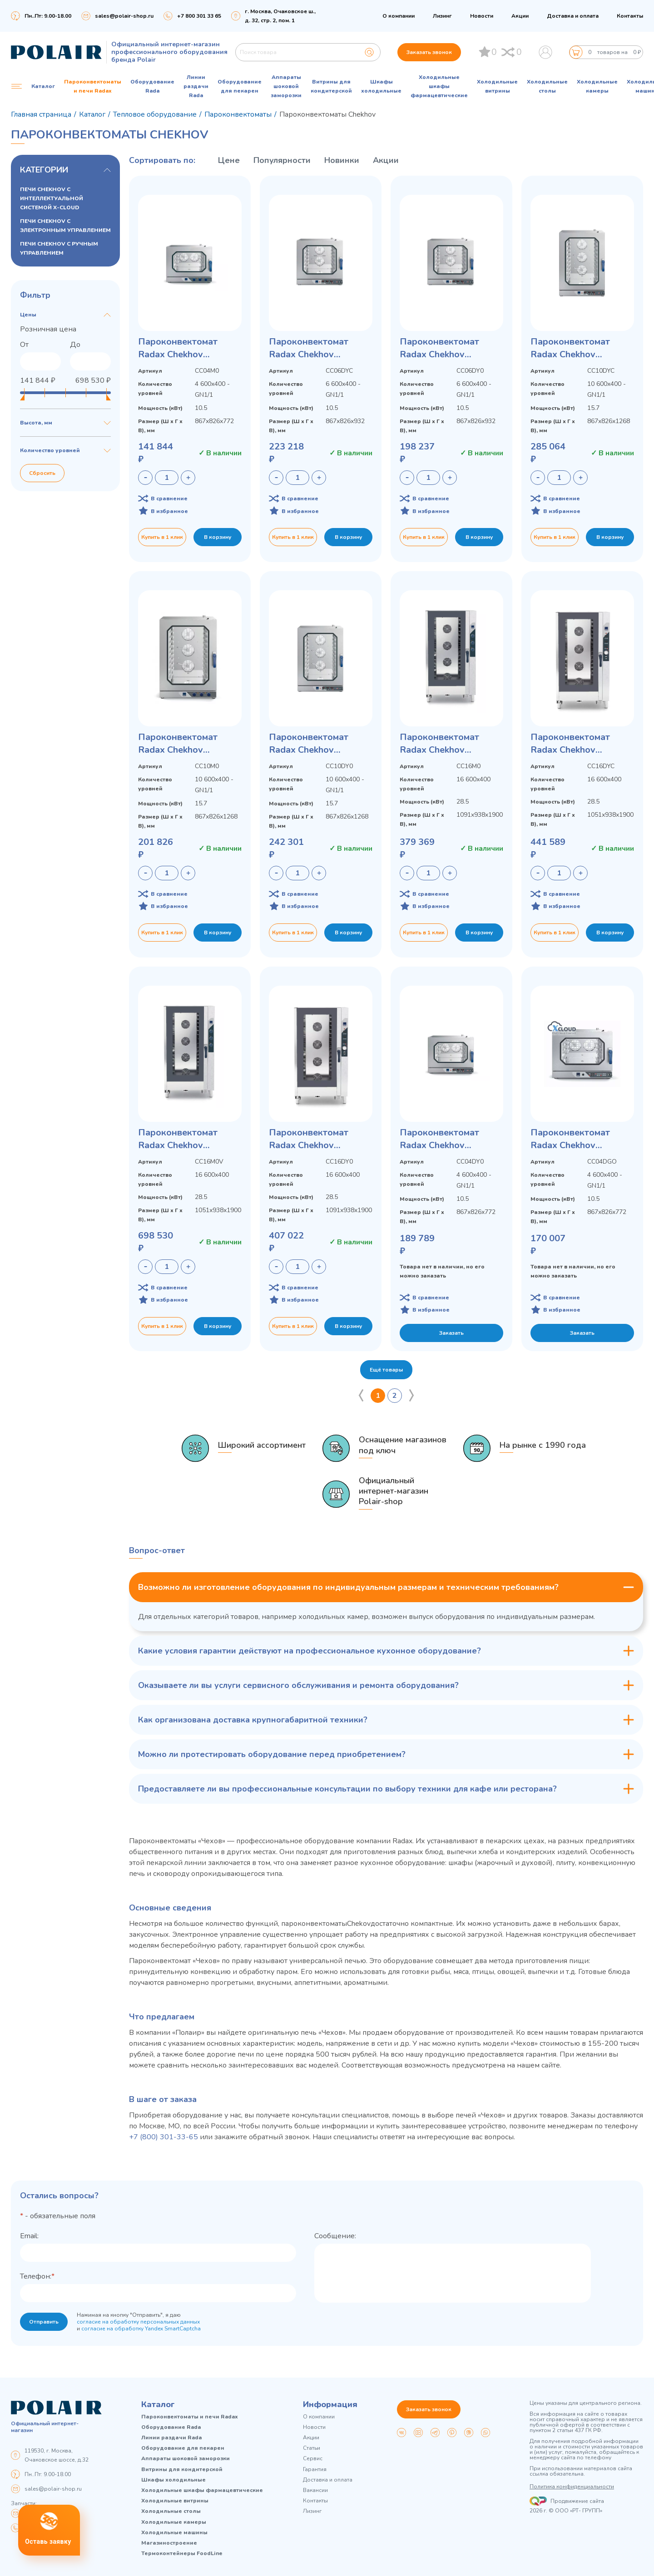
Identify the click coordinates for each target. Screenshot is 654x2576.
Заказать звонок (429, 52)
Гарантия (315, 2469)
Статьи (311, 2448)
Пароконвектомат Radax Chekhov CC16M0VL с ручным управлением (183, 1139)
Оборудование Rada (152, 86)
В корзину (217, 537)
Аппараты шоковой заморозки (286, 86)
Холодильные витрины (497, 86)
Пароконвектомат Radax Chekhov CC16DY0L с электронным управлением (308, 1139)
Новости (481, 16)
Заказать (451, 1333)
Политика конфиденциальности (572, 2486)
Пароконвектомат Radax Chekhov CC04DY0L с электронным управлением (439, 1139)
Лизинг (442, 16)
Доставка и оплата (573, 16)
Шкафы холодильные (381, 86)
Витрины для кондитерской (331, 86)
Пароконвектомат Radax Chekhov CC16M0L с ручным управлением (442, 743)
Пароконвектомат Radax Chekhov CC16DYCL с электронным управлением (570, 743)
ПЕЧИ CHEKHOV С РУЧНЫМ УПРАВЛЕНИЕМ (59, 248)
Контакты (630, 16)
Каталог (158, 2404)
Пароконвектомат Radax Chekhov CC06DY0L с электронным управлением (439, 348)
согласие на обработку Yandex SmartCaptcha (141, 2328)
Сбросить (42, 473)
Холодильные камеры (597, 86)
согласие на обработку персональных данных (138, 2321)
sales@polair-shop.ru (124, 16)
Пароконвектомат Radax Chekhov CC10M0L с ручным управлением (180, 743)
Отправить (44, 2321)
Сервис (312, 2459)
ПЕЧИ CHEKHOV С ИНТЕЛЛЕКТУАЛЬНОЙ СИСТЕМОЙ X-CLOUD (51, 198)
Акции (520, 16)
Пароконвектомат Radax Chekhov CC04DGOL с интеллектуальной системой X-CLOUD (572, 1139)
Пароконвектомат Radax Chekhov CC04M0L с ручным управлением (180, 348)
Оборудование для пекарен (240, 86)
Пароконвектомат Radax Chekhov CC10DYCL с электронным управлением (570, 348)
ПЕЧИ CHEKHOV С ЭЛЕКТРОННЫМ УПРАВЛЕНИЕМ (65, 225)
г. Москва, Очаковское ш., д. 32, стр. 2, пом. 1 (280, 16)
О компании (398, 16)
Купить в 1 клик (162, 537)
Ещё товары (386, 1369)
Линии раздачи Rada (195, 86)
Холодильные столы (547, 86)
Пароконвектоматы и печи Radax (92, 86)
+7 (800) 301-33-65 (163, 2137)
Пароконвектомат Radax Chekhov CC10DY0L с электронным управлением (308, 743)
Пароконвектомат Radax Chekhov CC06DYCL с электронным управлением (308, 348)
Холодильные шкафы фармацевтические (439, 86)
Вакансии (315, 2490)
